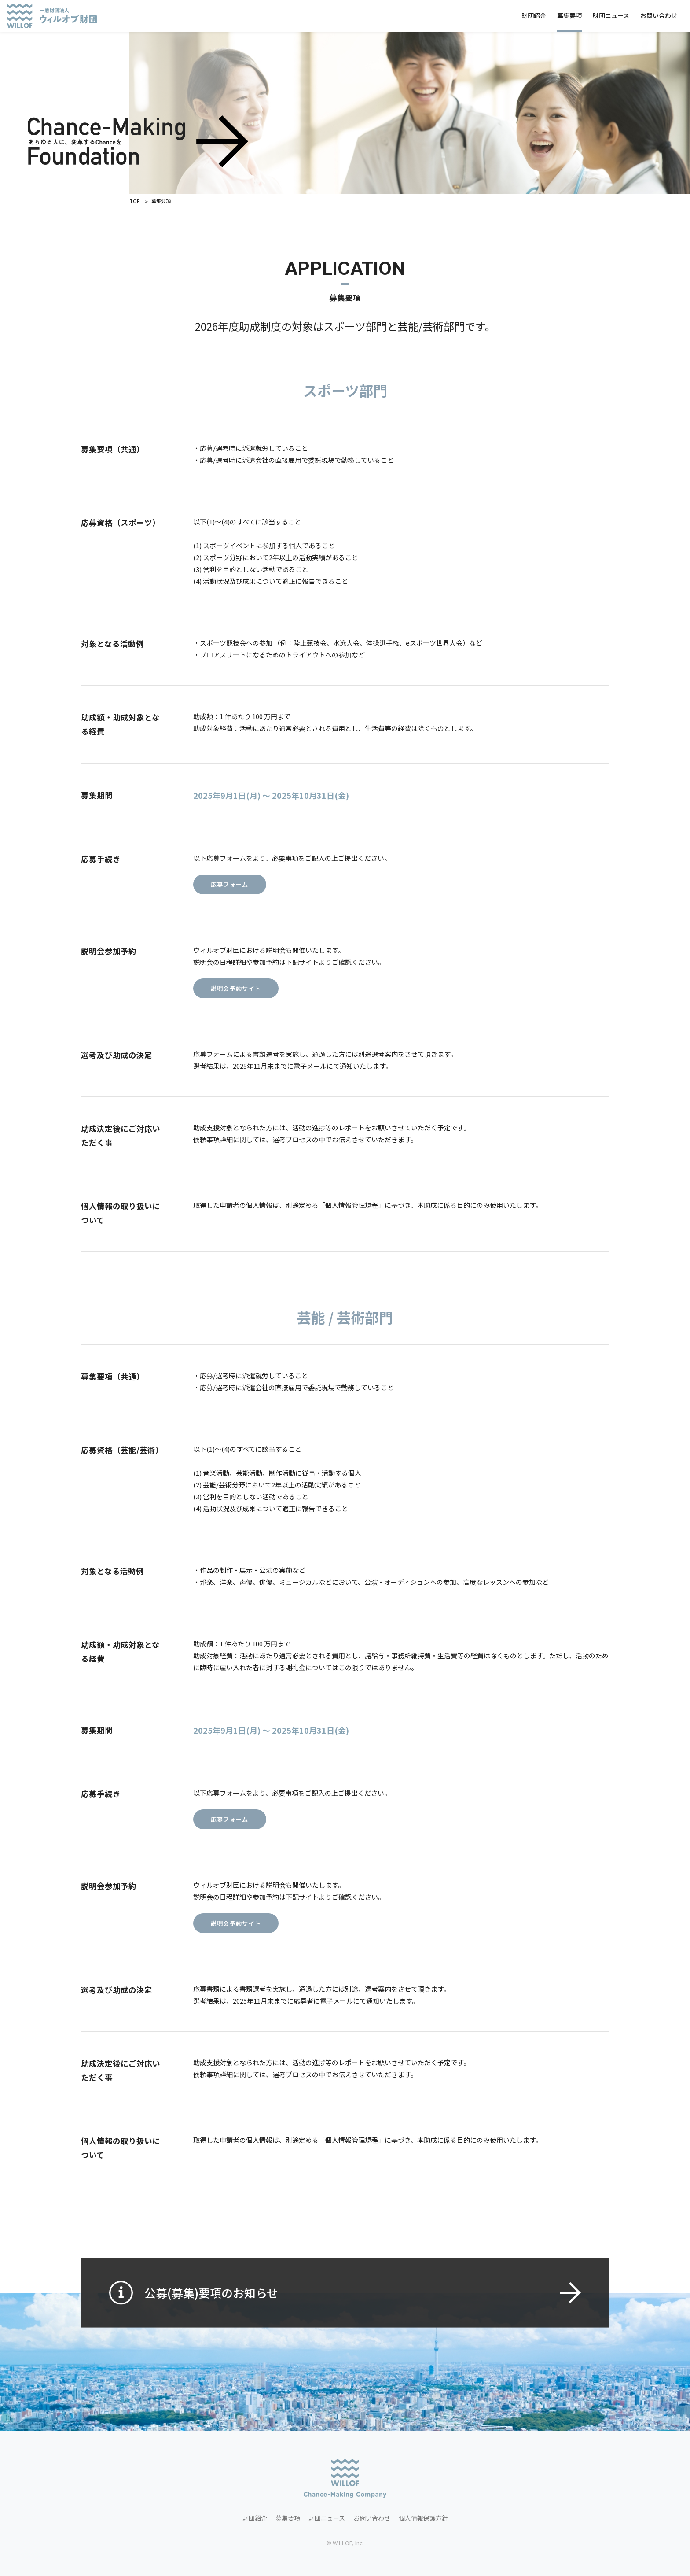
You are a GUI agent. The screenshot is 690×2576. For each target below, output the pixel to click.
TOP (134, 200)
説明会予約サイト (236, 1006)
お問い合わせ (658, 15)
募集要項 (569, 15)
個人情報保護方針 (423, 2517)
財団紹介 (533, 15)
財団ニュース (611, 15)
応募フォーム (230, 902)
